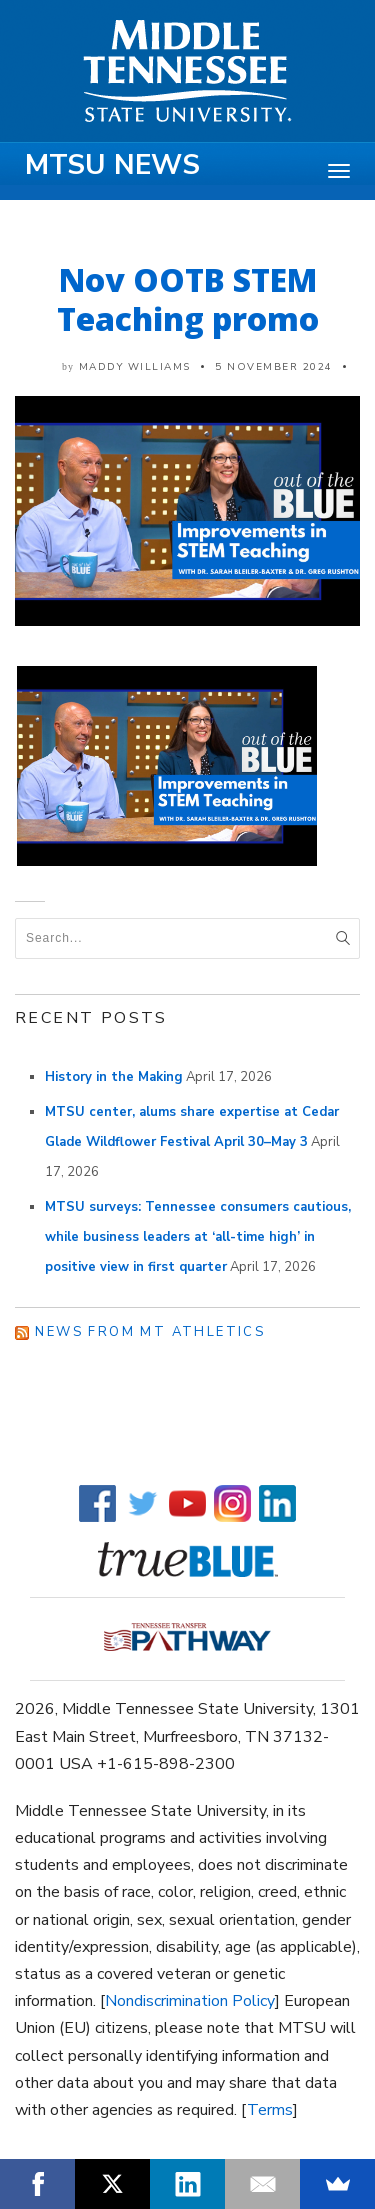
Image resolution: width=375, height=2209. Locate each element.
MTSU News (112, 165)
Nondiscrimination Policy (190, 2001)
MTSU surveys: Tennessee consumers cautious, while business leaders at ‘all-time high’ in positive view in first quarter (198, 1237)
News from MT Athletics (150, 1332)
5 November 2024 (274, 367)
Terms (270, 2110)
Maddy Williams (135, 367)
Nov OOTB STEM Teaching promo (188, 299)
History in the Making (114, 1077)
